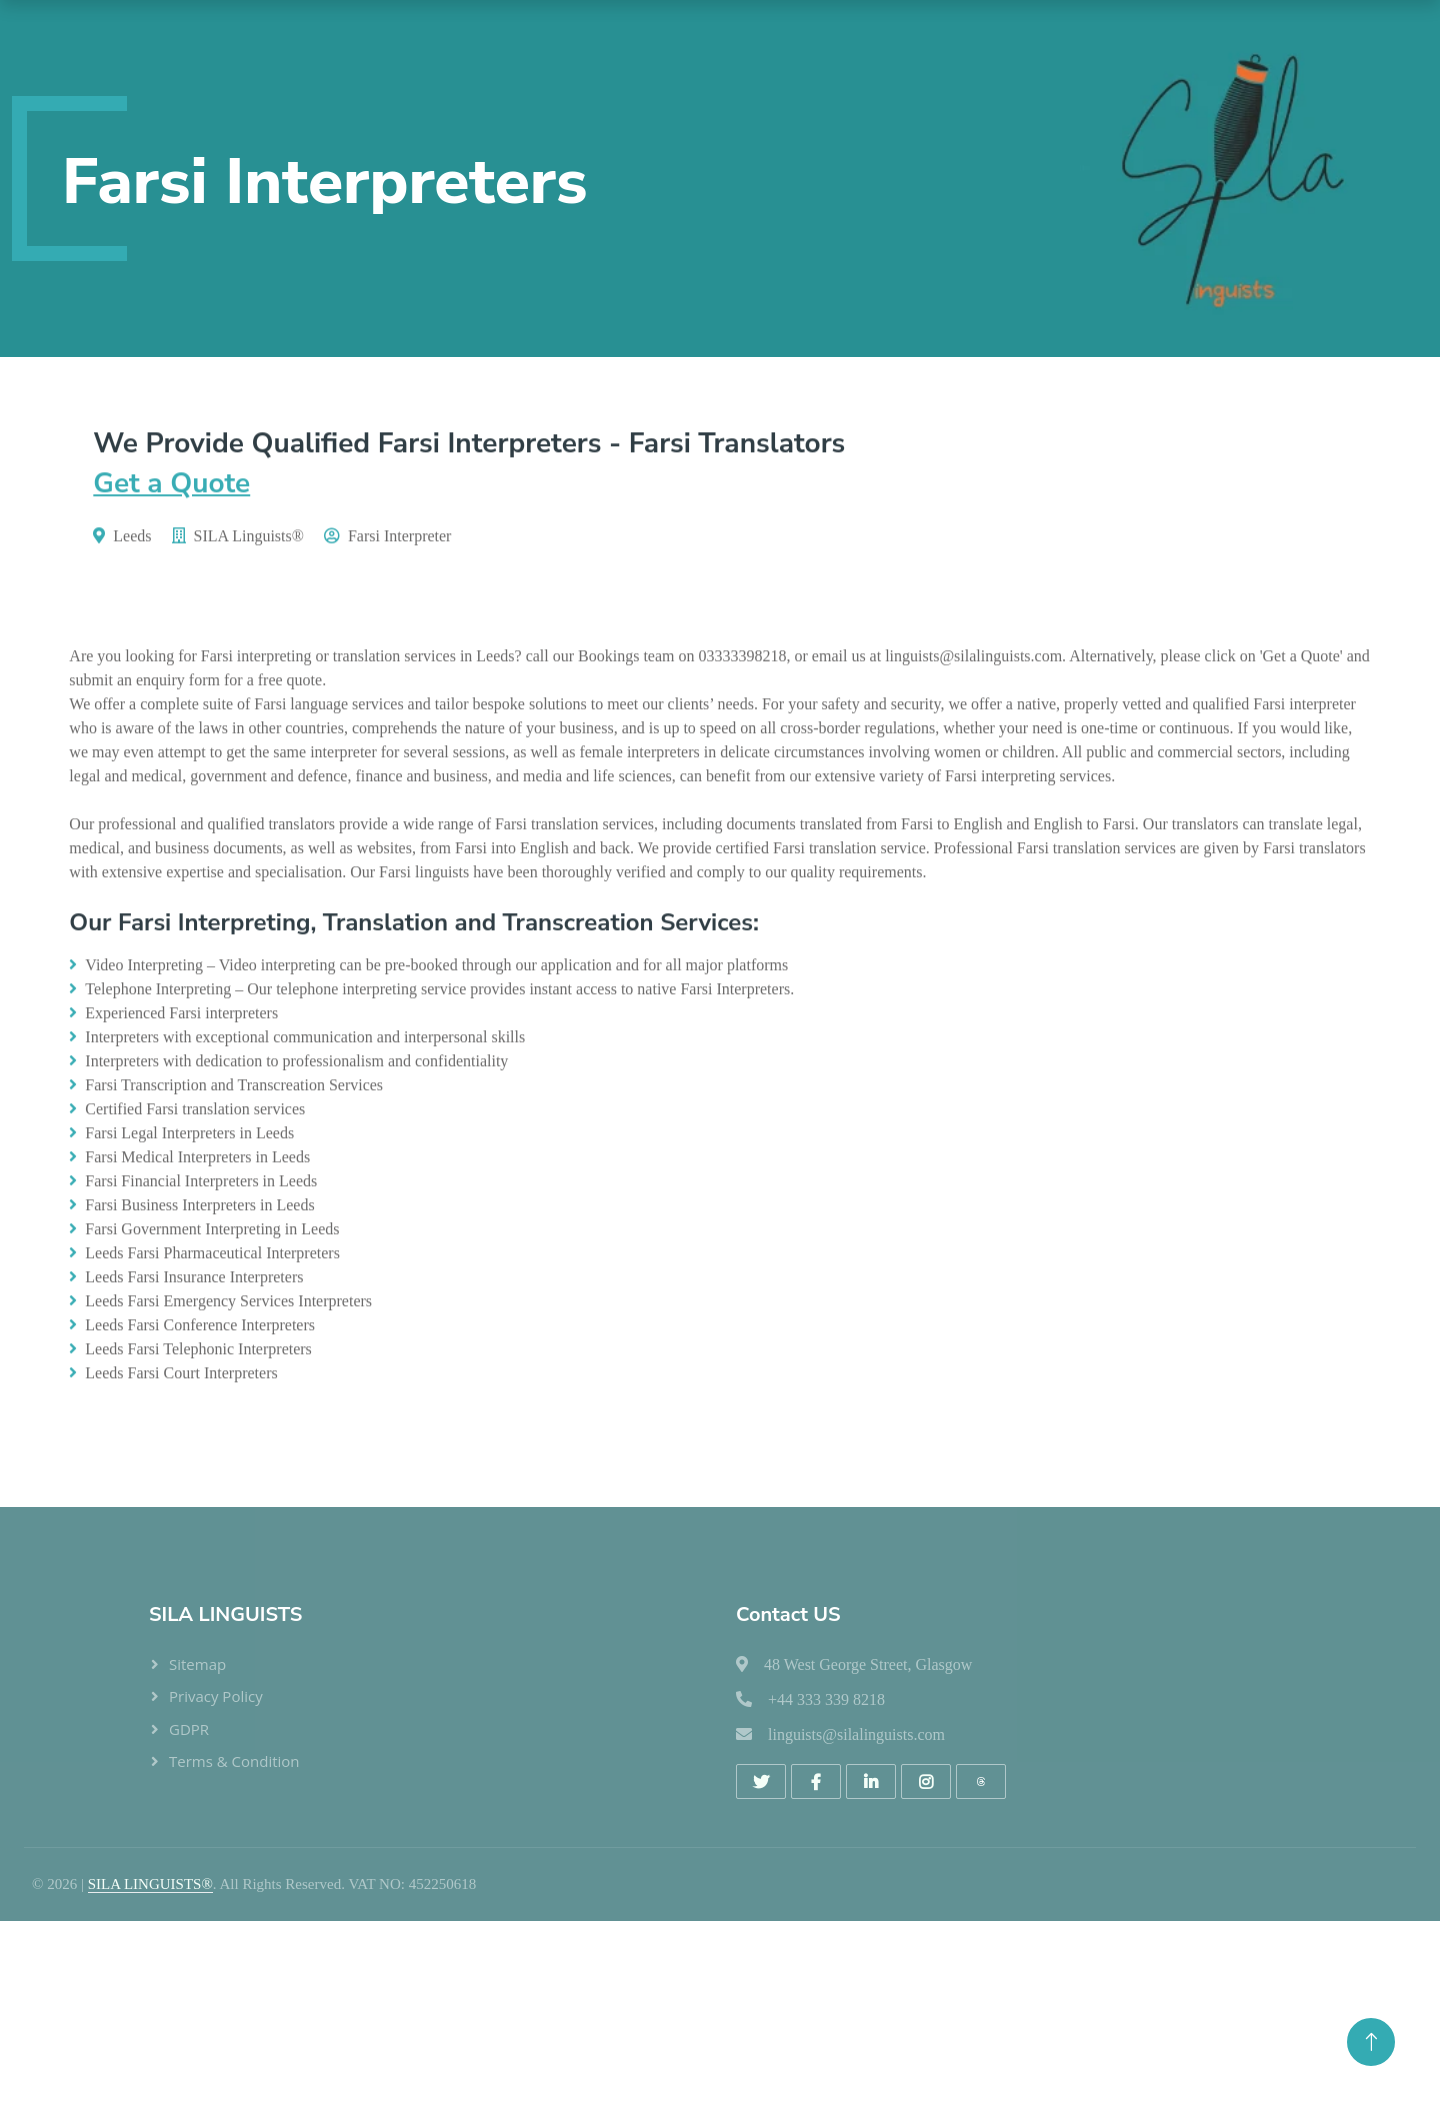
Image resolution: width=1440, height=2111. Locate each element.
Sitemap (197, 1664)
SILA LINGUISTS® (150, 1884)
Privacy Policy (216, 1696)
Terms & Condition (234, 1761)
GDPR (189, 1729)
